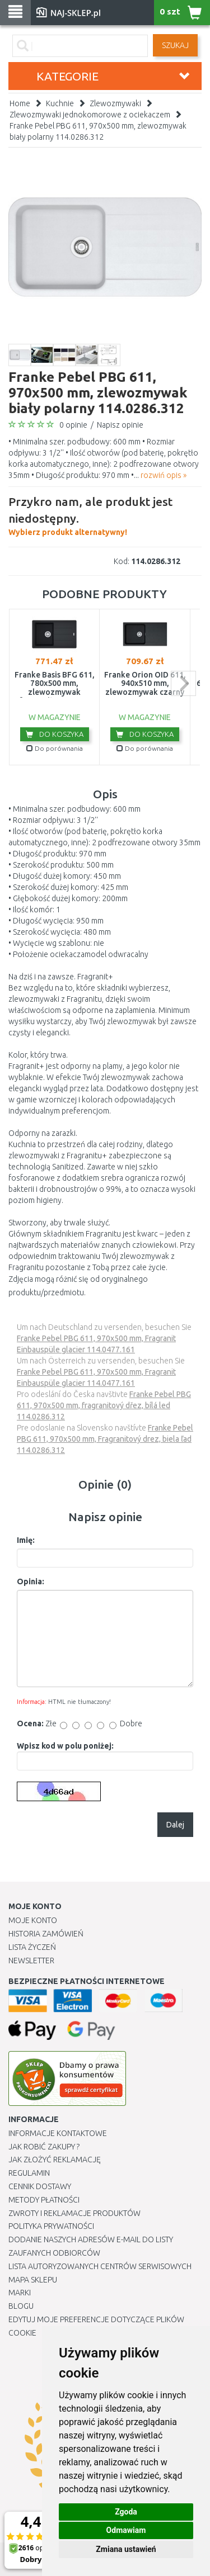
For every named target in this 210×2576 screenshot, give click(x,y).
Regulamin (29, 2172)
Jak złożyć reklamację (54, 2159)
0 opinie (73, 424)
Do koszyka (54, 734)
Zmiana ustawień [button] (126, 2549)
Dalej (175, 1824)
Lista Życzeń (32, 1947)
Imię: (26, 1540)
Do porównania (54, 748)
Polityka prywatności (51, 2226)
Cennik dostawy (39, 2186)
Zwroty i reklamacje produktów (74, 2213)
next (183, 683)
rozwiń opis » (163, 475)
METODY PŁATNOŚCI (44, 2199)
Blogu (21, 2306)
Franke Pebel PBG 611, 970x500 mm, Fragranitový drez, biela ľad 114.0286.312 (105, 1439)
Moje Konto (32, 1920)
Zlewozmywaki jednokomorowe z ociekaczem (90, 114)
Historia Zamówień (45, 1933)
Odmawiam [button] (126, 2530)
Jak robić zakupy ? (44, 2146)
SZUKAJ (175, 45)
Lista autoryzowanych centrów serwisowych (100, 2266)
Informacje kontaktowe (57, 2133)
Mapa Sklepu (32, 2279)
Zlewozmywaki (115, 103)
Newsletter (31, 1960)
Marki (19, 2292)
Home (20, 103)
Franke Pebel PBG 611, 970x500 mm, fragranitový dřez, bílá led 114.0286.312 (104, 1405)
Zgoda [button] (126, 2511)
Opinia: (30, 1581)
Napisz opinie (120, 424)
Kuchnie (60, 103)
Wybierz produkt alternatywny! (105, 515)
